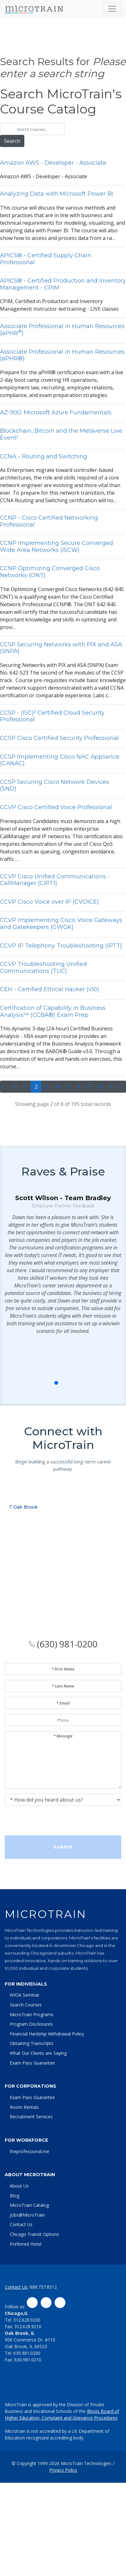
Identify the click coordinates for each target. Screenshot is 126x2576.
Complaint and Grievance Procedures (79, 2418)
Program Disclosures (31, 2024)
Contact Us (21, 2224)
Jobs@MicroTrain (27, 2215)
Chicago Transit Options (34, 2234)
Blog (14, 2196)
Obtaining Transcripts (31, 2043)
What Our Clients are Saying (38, 2053)
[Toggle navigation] (112, 9)
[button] (49, 1418)
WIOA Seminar (24, 1995)
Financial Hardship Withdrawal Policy (47, 2034)
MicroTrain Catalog (29, 2205)
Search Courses (26, 2005)
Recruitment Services (31, 2117)
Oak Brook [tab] (23, 1574)
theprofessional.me (29, 2151)
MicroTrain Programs (31, 2014)
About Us (19, 2186)
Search (14, 140)
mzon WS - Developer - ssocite (63, 170)
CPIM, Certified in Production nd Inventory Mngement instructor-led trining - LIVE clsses (63, 295)
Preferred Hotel (25, 2244)
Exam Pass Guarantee (32, 2063)
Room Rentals (24, 2107)
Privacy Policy (63, 2470)
